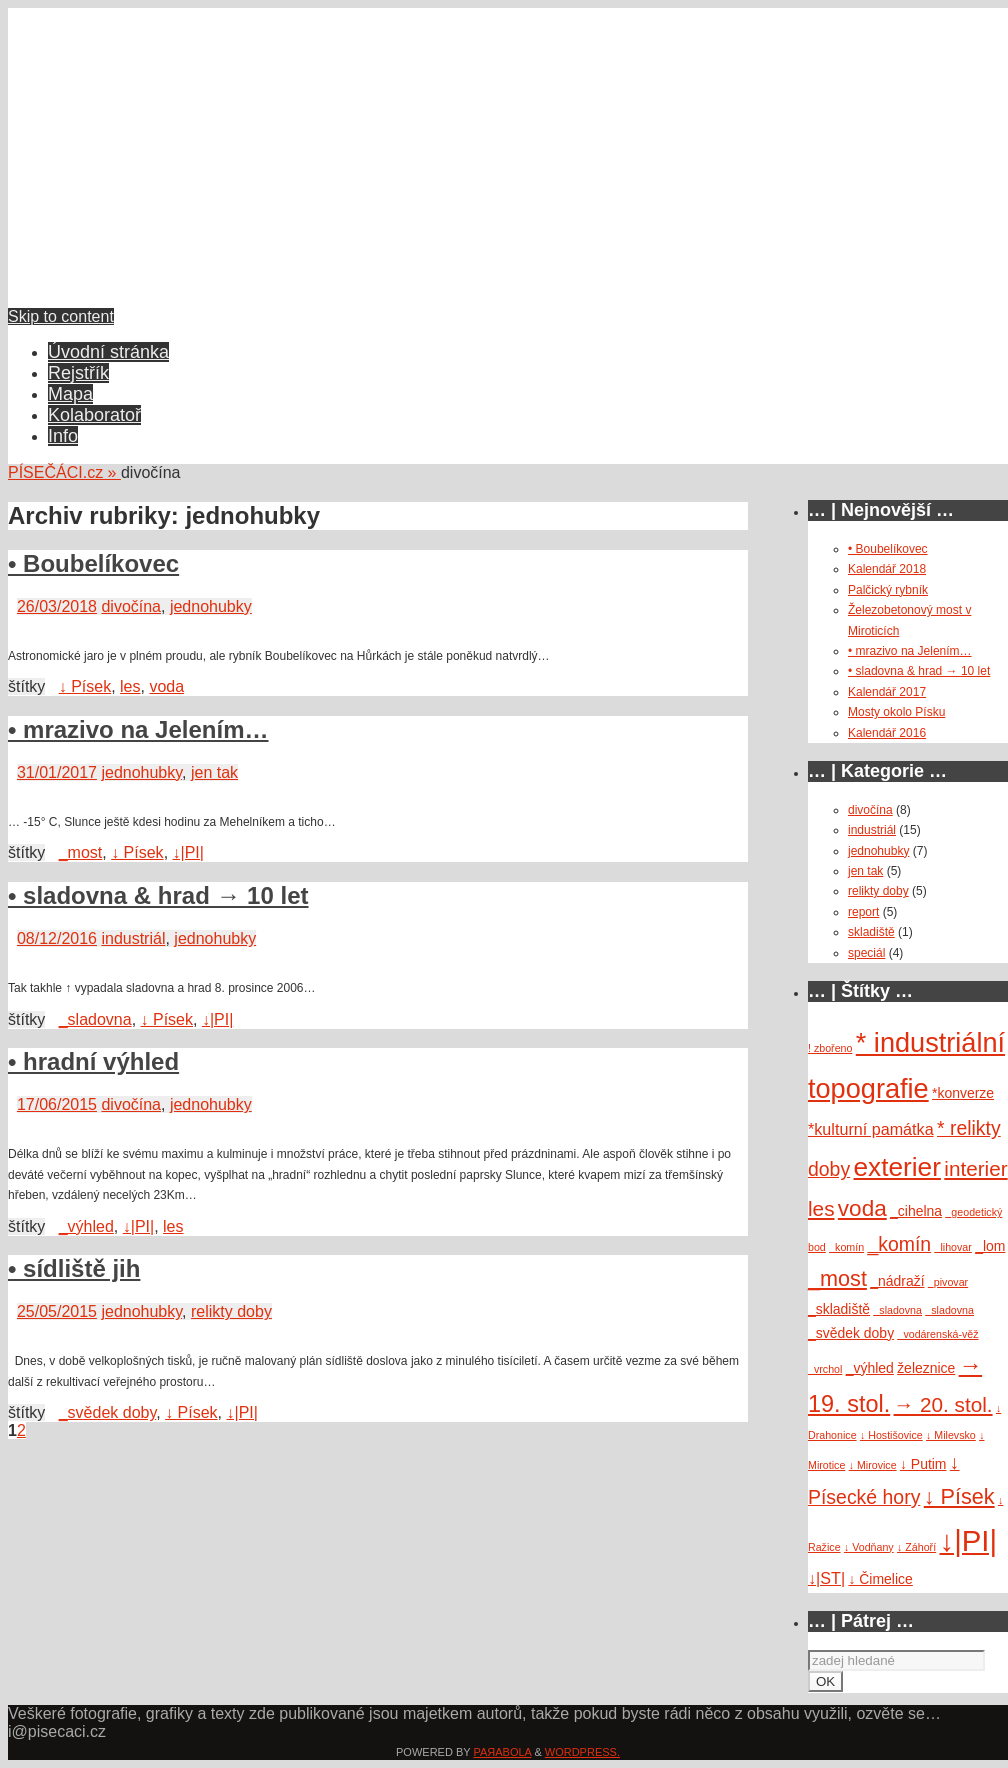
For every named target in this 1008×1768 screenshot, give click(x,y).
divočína (131, 606)
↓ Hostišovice (891, 1435)
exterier (897, 1167)
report (863, 912)
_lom (990, 1246)
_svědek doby (108, 1412)
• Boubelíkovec (93, 563)
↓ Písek (85, 686)
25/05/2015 (57, 1311)
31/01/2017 (57, 772)
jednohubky (211, 606)
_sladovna (95, 1019)
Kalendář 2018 (887, 569)
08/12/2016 (57, 938)
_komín (846, 1247)
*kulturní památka (871, 1129)
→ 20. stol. (943, 1404)
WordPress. (582, 1752)
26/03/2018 (57, 606)
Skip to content (61, 316)
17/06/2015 (57, 1104)
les (130, 686)
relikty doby (231, 1311)
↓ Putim (923, 1464)
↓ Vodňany (869, 1547)
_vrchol (825, 1369)
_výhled (86, 1226)
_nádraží (897, 1281)
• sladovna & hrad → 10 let (158, 895)
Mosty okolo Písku (896, 712)
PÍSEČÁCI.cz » (64, 472)
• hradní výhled (93, 1061)
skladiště (871, 932)
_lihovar (953, 1247)
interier (975, 1168)
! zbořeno (830, 1048)
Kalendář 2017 (887, 692)
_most (81, 852)
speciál (866, 953)
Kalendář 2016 (887, 733)
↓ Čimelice (880, 1579)
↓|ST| (826, 1578)
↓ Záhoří (916, 1547)
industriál (133, 938)
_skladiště (839, 1309)
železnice (926, 1368)
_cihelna (916, 1211)
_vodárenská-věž (937, 1334)
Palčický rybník (888, 590)
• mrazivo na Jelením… (138, 729)
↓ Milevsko (951, 1435)
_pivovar (948, 1282)
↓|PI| (188, 852)
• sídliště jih (74, 1268)
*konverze (963, 1093)
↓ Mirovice (873, 1465)
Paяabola (502, 1752)
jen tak (214, 772)
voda (166, 686)
